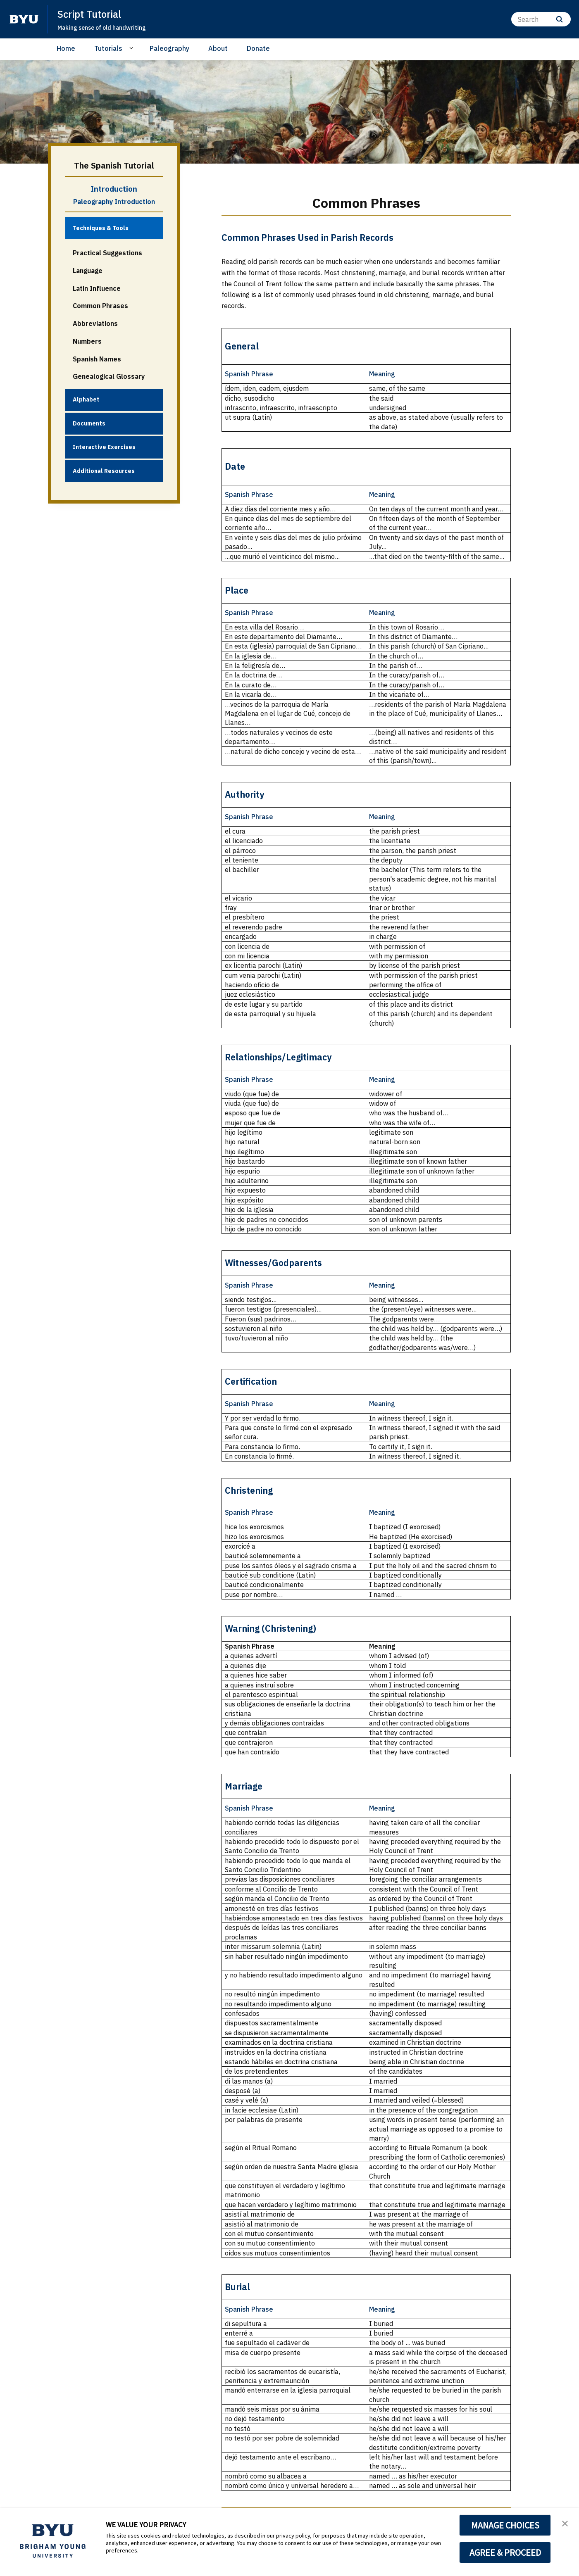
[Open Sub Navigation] (132, 48)
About (218, 48)
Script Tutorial (90, 14)
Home (66, 48)
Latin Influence (97, 288)
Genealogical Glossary (109, 376)
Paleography (169, 48)
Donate (258, 48)
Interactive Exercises (104, 447)
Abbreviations (95, 323)
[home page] (24, 19)
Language (87, 270)
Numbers (87, 341)
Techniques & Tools (101, 228)
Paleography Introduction (114, 201)
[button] (565, 2523)
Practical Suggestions (107, 253)
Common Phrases (100, 306)
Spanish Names (97, 359)
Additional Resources (104, 471)
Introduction (114, 189)
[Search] (541, 19)
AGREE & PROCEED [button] (505, 2552)
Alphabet (86, 399)
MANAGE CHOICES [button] (505, 2525)
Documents (89, 423)
